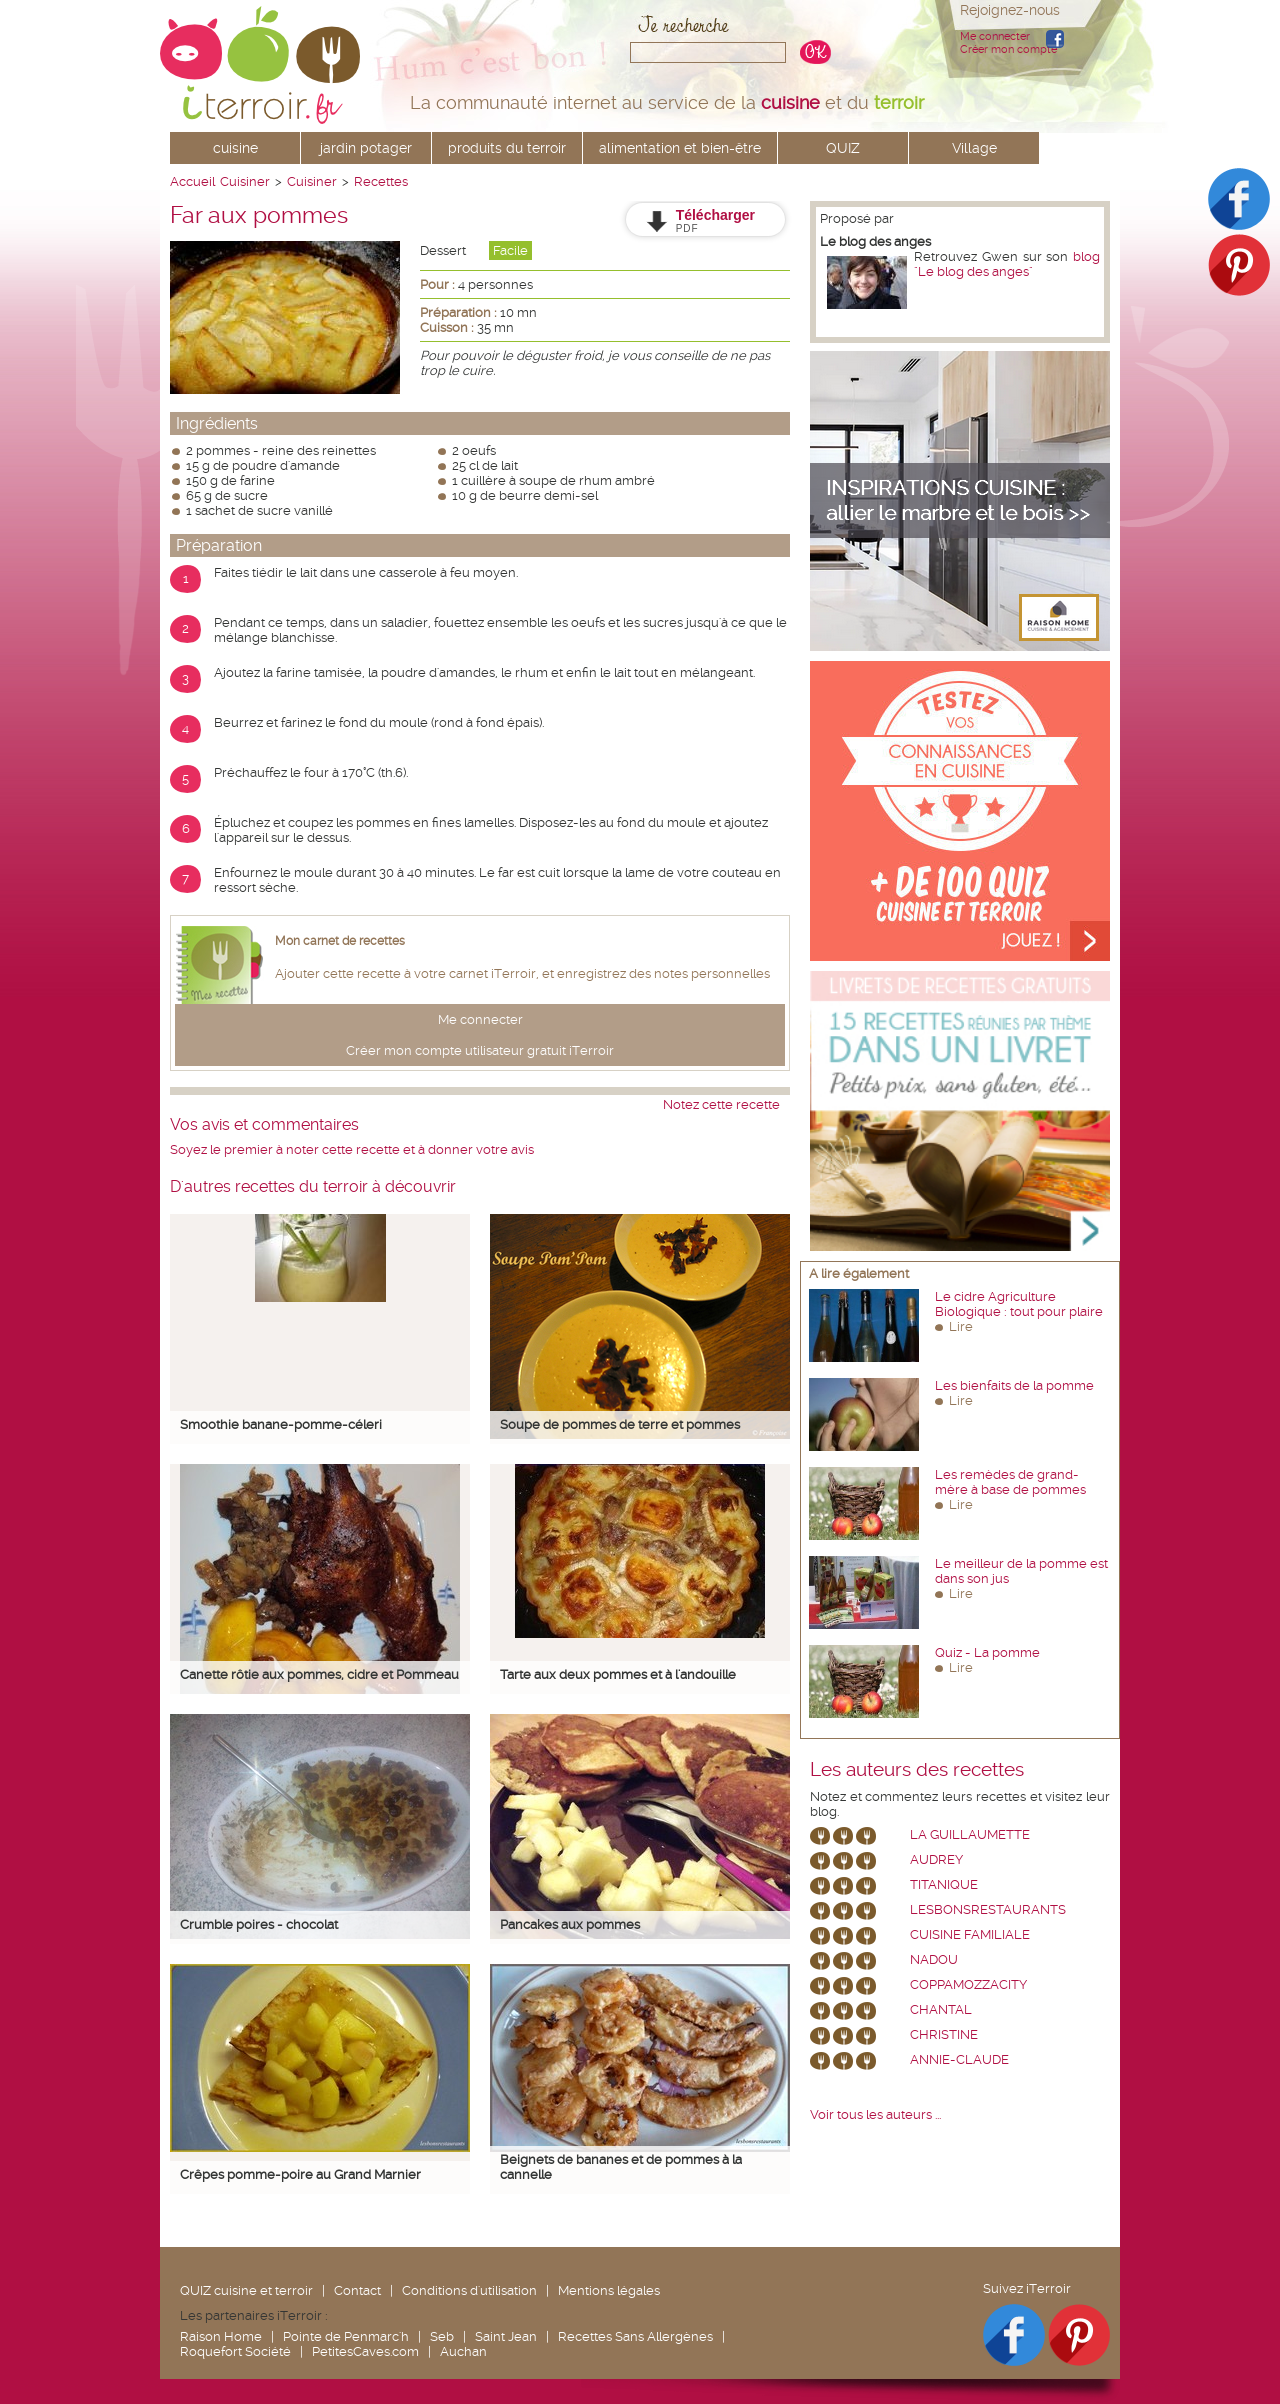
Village (974, 148)
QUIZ (843, 148)
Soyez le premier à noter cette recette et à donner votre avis (352, 1149)
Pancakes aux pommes (570, 1924)
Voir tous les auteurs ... (875, 2114)
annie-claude (959, 2059)
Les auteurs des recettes (917, 1770)
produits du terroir (507, 148)
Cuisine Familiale (970, 1934)
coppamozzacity (968, 1984)
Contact (357, 2290)
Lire (961, 1326)
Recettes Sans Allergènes (635, 2336)
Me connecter (995, 36)
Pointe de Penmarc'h (346, 2336)
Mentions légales (609, 2290)
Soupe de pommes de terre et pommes (620, 1424)
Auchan (463, 2351)
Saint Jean (506, 2336)
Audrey (936, 1859)
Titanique (944, 1884)
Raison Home (221, 2336)
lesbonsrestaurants (988, 1909)
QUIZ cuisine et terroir (246, 2290)
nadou (934, 1959)
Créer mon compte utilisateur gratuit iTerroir (480, 1050)
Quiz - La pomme (987, 1652)
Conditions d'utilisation (469, 2290)
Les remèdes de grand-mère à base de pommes (1010, 1482)
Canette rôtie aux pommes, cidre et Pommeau (319, 1674)
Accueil (192, 181)
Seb (442, 2336)
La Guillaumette (970, 1834)
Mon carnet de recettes (340, 941)
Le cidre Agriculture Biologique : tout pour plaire (1019, 1304)
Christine (944, 2034)
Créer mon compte (1008, 49)
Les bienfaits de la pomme (1014, 1385)
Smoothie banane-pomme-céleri (281, 1424)
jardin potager (366, 148)
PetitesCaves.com (365, 2351)
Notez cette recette (721, 1104)
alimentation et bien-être (680, 148)
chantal (941, 2009)
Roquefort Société (235, 2351)
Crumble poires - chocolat (259, 1924)
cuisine (235, 148)
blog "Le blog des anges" (1007, 264)
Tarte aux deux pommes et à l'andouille (618, 1674)
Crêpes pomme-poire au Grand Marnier (300, 2174)
